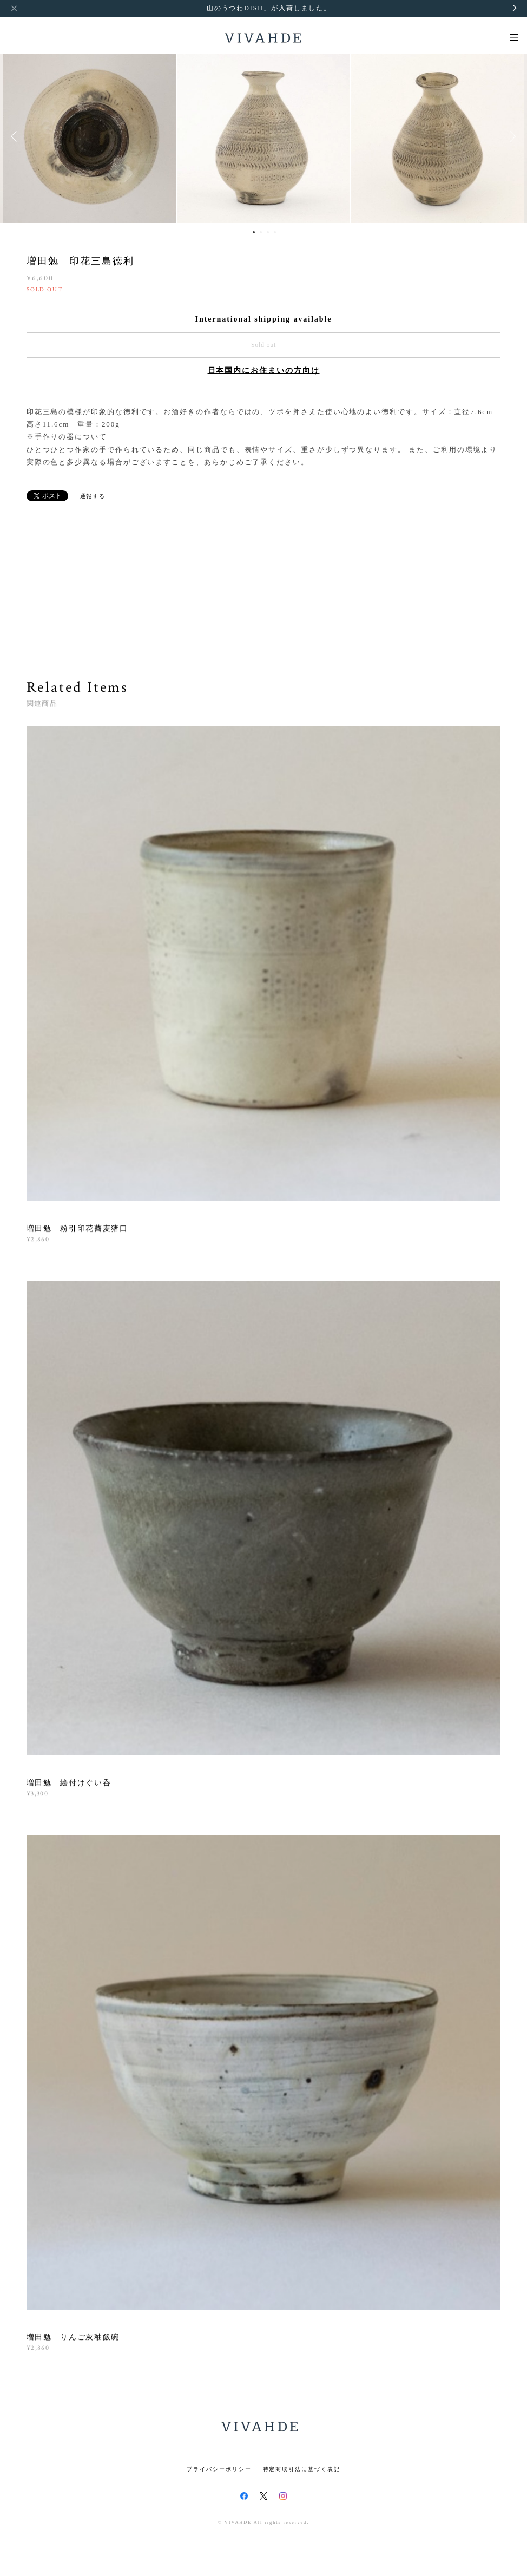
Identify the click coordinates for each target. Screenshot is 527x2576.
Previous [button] (16, 136)
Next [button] (510, 136)
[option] (263, 136)
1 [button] (254, 232)
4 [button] (275, 232)
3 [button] (268, 232)
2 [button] (261, 232)
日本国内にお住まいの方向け (264, 370)
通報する (93, 496)
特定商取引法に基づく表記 (301, 2469)
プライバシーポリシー (219, 2469)
